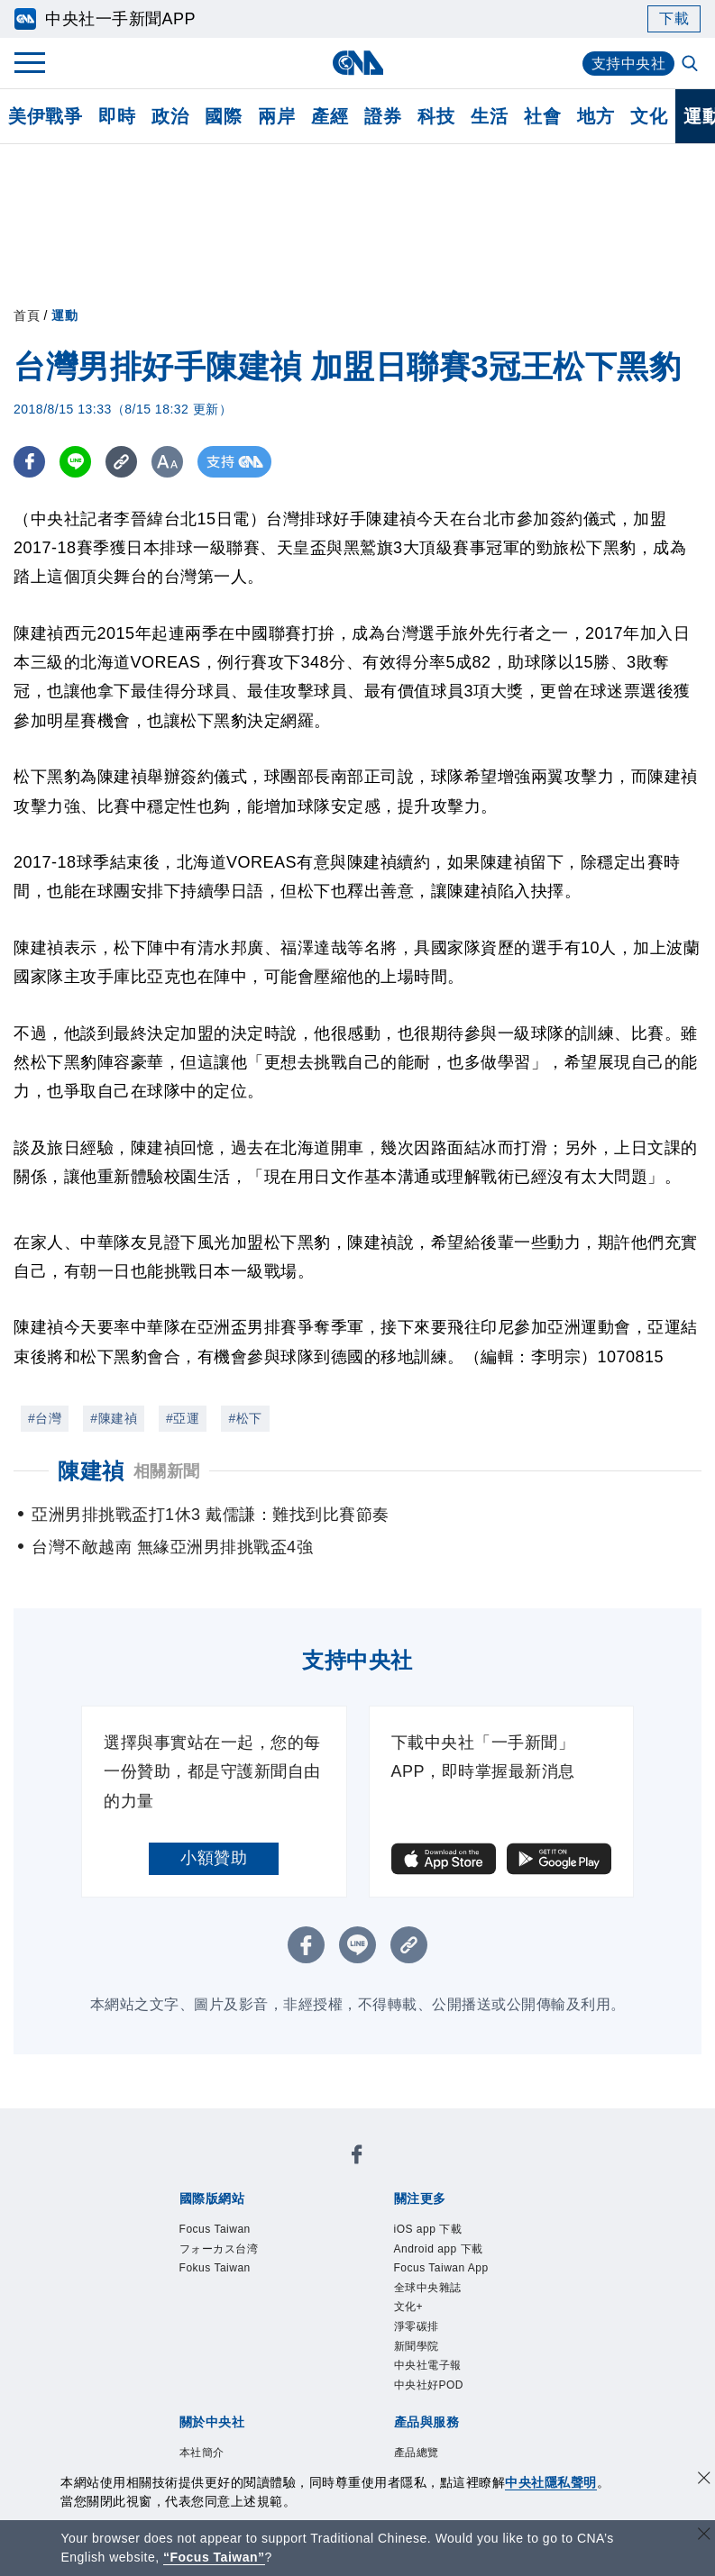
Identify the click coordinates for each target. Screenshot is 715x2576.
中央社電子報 (428, 2365)
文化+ (409, 2306)
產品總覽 (416, 2452)
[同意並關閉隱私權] (704, 2480)
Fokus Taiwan (215, 2268)
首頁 (27, 315)
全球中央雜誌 (428, 2287)
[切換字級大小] (167, 462)
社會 (542, 116)
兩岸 (276, 116)
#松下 (244, 1418)
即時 (116, 116)
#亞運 (182, 1418)
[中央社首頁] (357, 62)
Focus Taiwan (215, 2229)
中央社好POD (429, 2385)
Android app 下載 (438, 2249)
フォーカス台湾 (219, 2249)
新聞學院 (416, 2346)
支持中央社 (628, 63)
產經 (329, 116)
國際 (223, 116)
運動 (64, 315)
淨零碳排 (416, 2326)
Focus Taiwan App (441, 2268)
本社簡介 (202, 2452)
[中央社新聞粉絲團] (357, 2157)
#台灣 (44, 1418)
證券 (382, 116)
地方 (595, 116)
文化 (648, 116)
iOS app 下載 (428, 2229)
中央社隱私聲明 (551, 2482)
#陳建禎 (113, 1418)
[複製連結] (121, 462)
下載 (674, 18)
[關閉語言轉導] (704, 2535)
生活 (489, 116)
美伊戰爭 (45, 116)
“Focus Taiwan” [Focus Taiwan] (214, 2557)
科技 (435, 116)
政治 (169, 116)
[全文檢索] (691, 65)
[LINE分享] (75, 462)
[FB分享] (29, 462)
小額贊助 (213, 1858)
